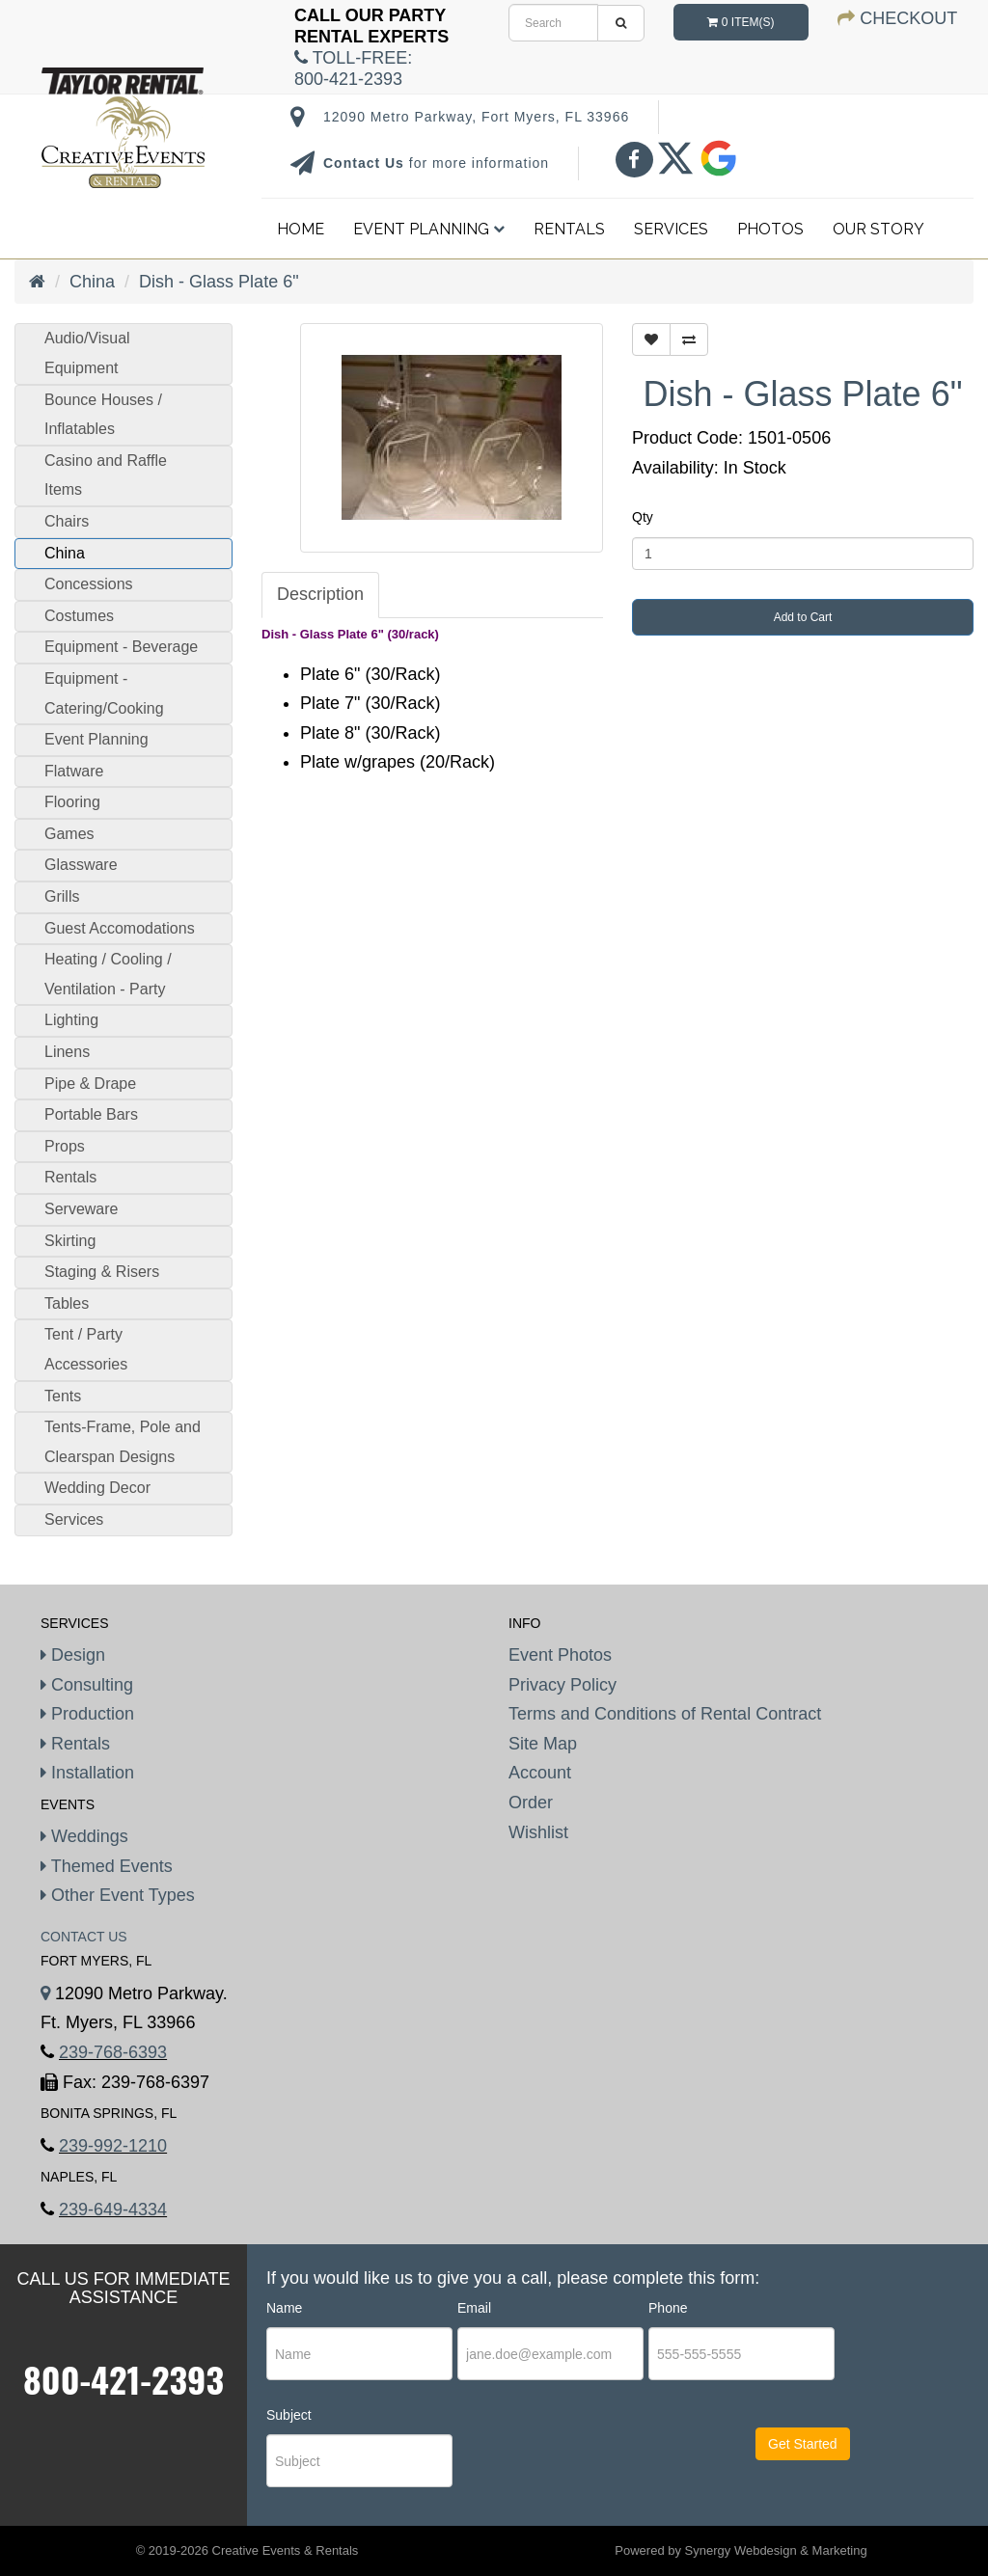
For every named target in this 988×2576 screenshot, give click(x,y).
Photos (770, 229)
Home (300, 229)
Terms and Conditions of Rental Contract (664, 1713)
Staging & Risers (101, 1271)
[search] (553, 22)
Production (87, 1713)
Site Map (542, 1743)
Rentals (569, 229)
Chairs (66, 521)
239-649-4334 (113, 2209)
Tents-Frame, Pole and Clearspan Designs (122, 1442)
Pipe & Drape (90, 1083)
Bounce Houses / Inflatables (103, 415)
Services (671, 229)
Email (474, 2308)
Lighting (71, 1020)
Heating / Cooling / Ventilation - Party (108, 974)
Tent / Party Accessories (85, 1349)
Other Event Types (118, 1895)
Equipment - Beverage (121, 646)
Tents (62, 1396)
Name (284, 2308)
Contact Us (366, 163)
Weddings (84, 1836)
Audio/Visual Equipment (87, 353)
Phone (667, 2308)
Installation (87, 1772)
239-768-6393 (113, 2052)
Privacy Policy (562, 1685)
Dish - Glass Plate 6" (218, 281)
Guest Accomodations (119, 928)
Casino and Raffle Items (105, 475)
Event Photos (560, 1655)
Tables (66, 1303)
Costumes (79, 616)
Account (539, 1772)
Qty (642, 517)
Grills (61, 896)
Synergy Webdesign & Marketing (776, 2550)
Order (530, 1802)
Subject (289, 2415)
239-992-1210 (113, 2146)
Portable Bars (91, 1114)
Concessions (88, 584)
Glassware (81, 864)
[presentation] (574, 2461)
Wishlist (538, 1832)
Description (320, 594)
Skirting (70, 1241)
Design (73, 1655)
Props (64, 1146)
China (92, 281)
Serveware (81, 1209)
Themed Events (107, 1866)
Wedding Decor (97, 1487)
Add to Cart (803, 617)
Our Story (878, 229)
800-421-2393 (123, 2378)
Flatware (73, 771)
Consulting (87, 1685)
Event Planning (429, 229)
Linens (67, 1052)
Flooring (72, 802)
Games (69, 834)
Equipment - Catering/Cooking (104, 693)
